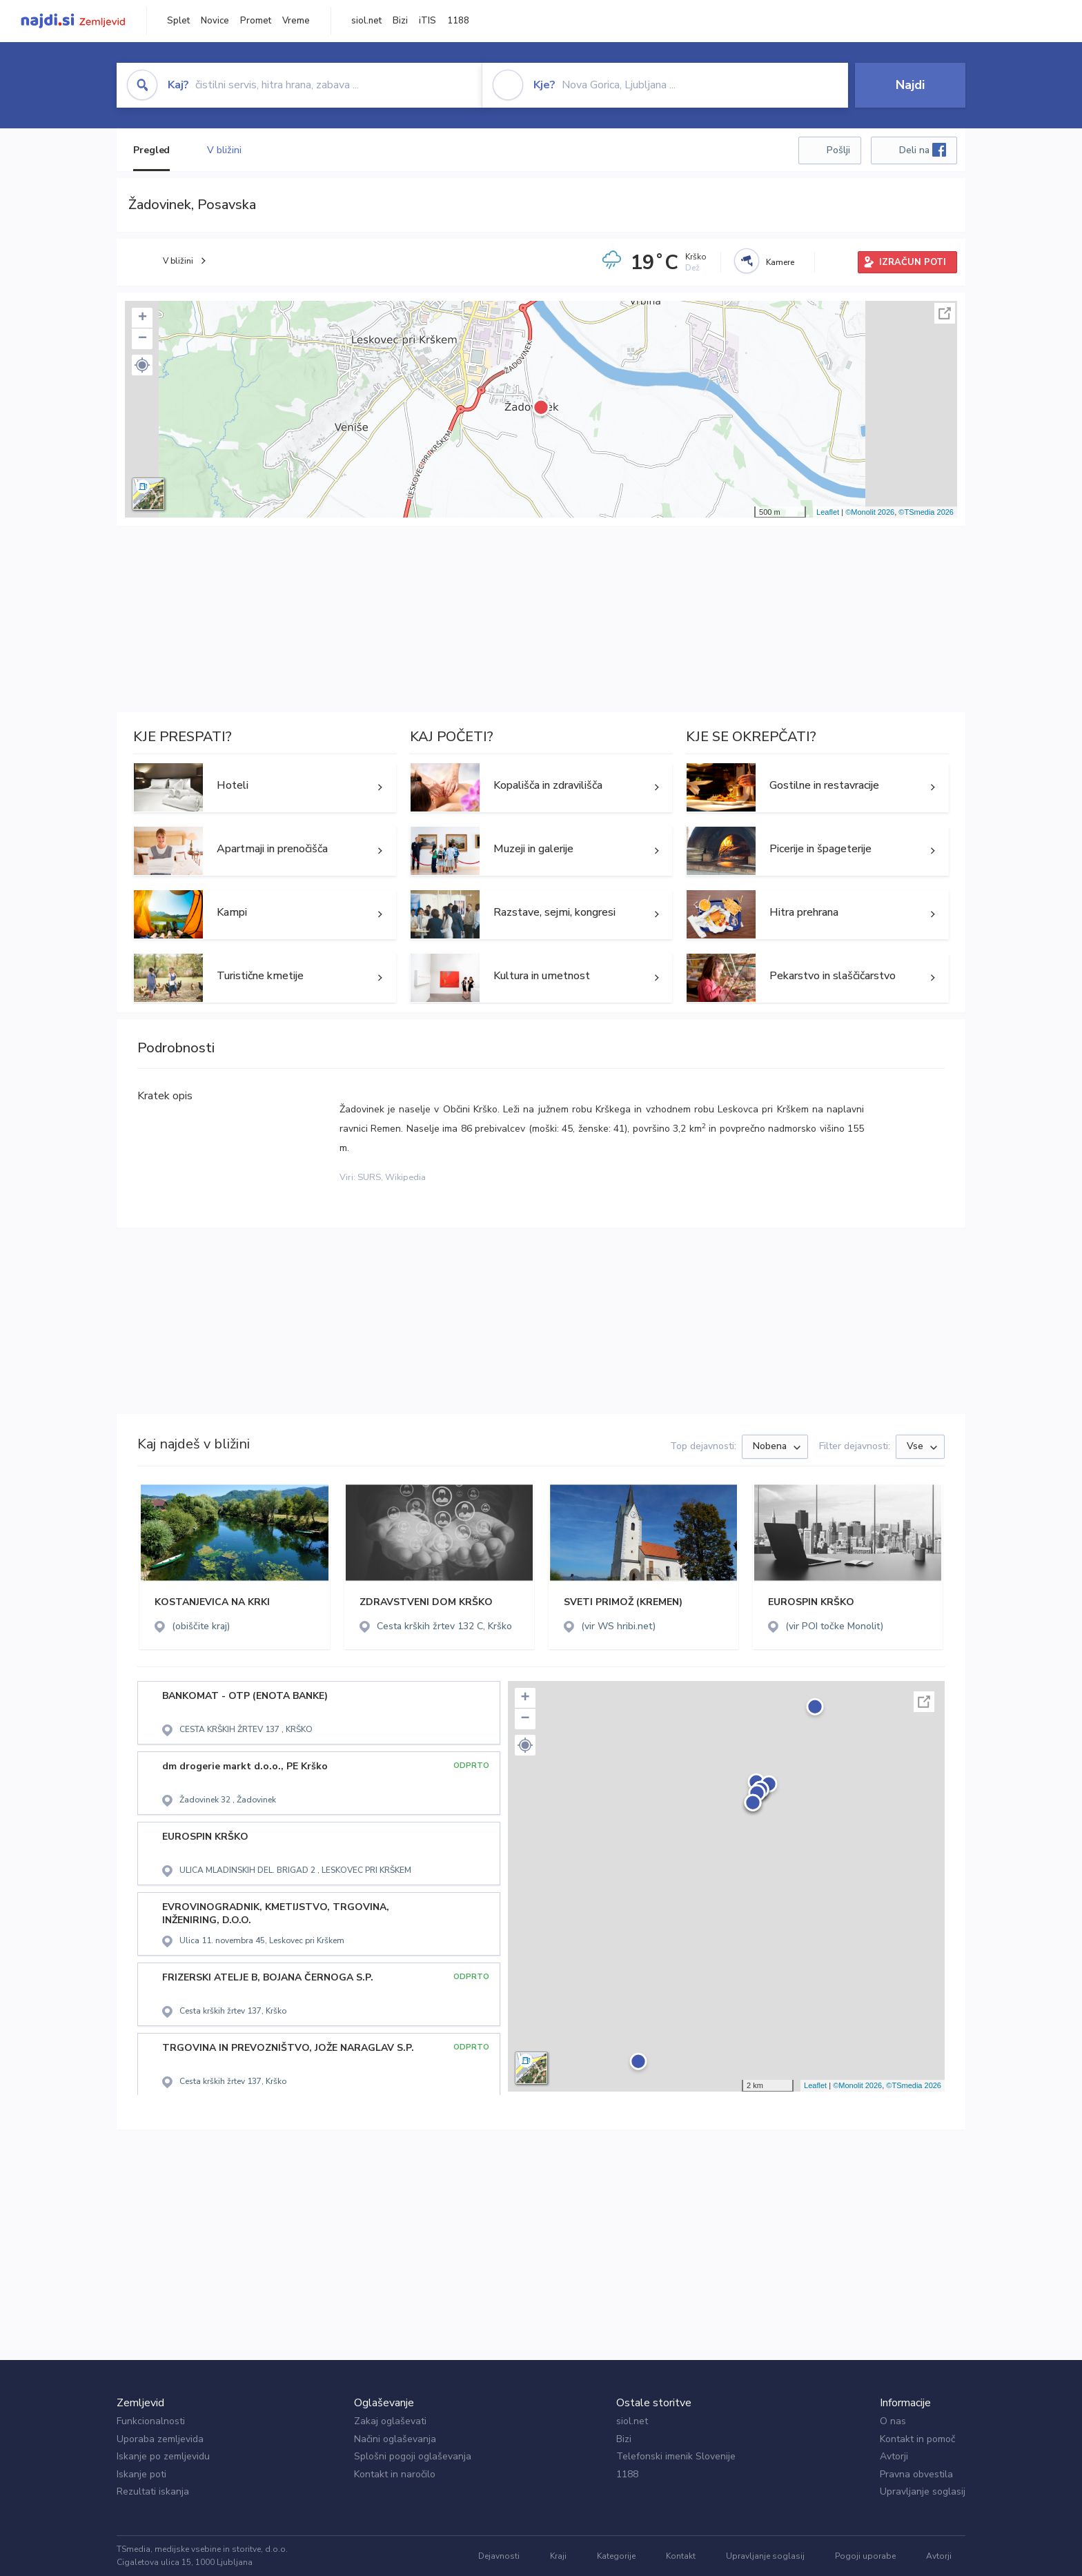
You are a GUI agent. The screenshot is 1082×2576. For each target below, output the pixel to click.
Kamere (780, 262)
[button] (142, 365)
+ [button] (142, 318)
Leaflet (827, 512)
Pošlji (838, 150)
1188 (458, 20)
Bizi (400, 20)
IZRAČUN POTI (912, 262)
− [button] (142, 338)
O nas (893, 2421)
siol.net (366, 20)
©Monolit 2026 (869, 512)
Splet (178, 20)
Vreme (296, 20)
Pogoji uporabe (865, 2556)
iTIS (427, 20)
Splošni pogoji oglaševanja (412, 2456)
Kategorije (616, 2556)
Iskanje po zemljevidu (163, 2456)
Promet (255, 20)
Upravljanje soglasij (922, 2491)
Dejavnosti (499, 2556)
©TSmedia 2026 (926, 512)
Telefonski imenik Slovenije (676, 2456)
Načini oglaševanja (395, 2439)
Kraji (558, 2556)
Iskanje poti (141, 2474)
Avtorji (894, 2456)
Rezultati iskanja (153, 2491)
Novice (215, 20)
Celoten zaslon (944, 313)
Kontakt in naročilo (394, 2474)
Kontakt (681, 2556)
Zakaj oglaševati (390, 2421)
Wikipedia (405, 1177)
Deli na (922, 150)
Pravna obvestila (916, 2474)
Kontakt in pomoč (917, 2439)
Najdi (910, 85)
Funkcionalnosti (151, 2421)
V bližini (224, 150)
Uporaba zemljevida (160, 2439)
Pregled (151, 150)
